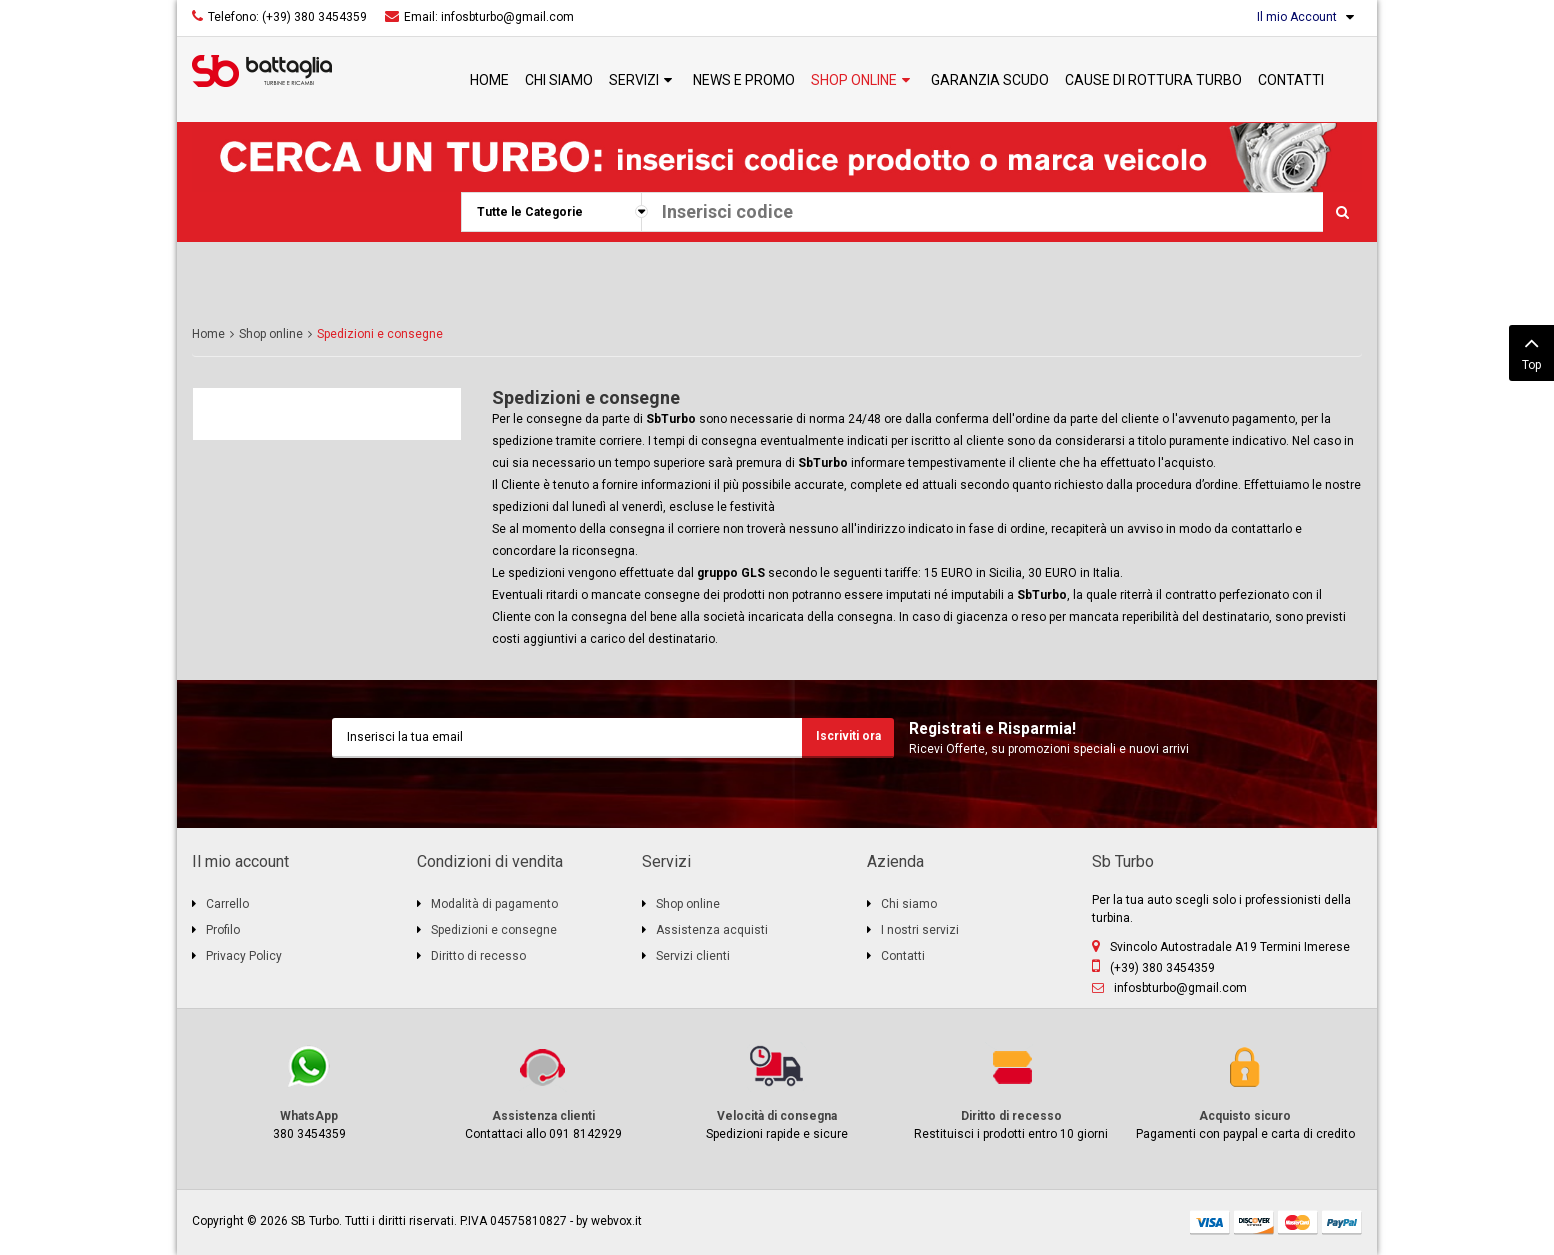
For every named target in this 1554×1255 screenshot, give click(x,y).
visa (1210, 1222)
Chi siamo (909, 904)
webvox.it (616, 1221)
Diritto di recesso (478, 956)
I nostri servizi (920, 930)
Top (1531, 351)
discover (1254, 1222)
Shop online (271, 334)
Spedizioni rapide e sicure (777, 1091)
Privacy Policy (244, 956)
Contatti (903, 956)
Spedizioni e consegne (586, 397)
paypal (1342, 1222)
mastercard (1298, 1222)
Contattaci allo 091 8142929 (543, 1091)
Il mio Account (1297, 17)
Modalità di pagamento (494, 904)
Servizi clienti (693, 956)
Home (208, 334)
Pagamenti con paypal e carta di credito (1245, 1091)
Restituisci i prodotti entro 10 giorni (1011, 1091)
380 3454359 (309, 1091)
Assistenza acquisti (712, 930)
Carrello (227, 904)
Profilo (223, 930)
